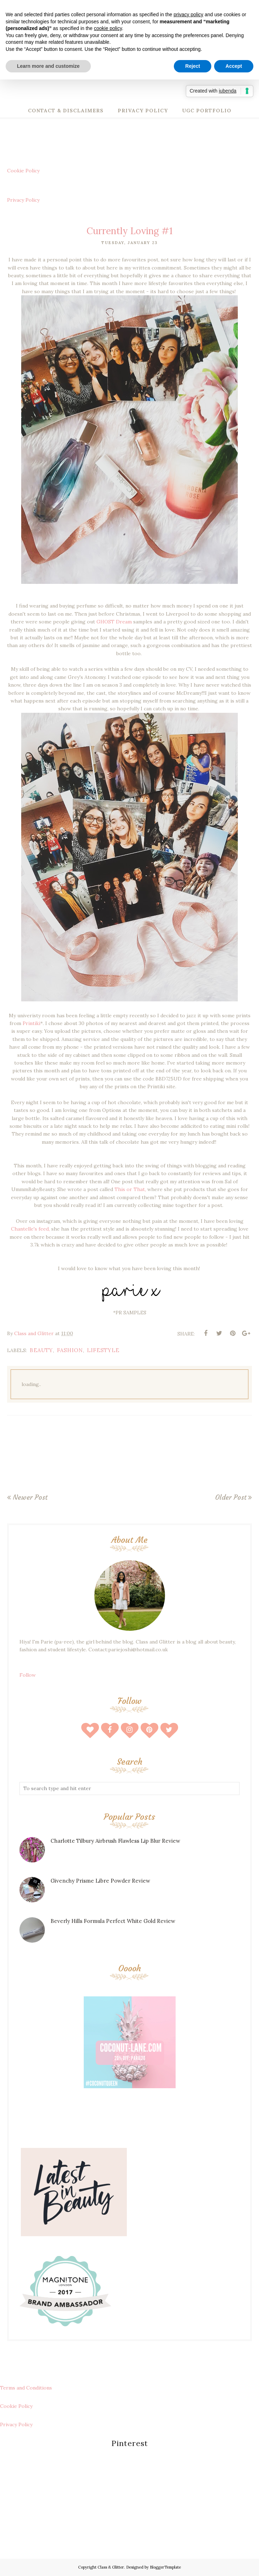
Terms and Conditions (26, 2388)
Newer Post (30, 1497)
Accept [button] (233, 66)
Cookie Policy (23, 170)
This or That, (130, 1189)
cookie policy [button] (108, 28)
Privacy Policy (23, 200)
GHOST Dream (114, 621)
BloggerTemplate (165, 2567)
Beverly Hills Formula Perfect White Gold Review (113, 1921)
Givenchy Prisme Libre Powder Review (100, 1880)
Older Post (230, 1497)
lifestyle (103, 1350)
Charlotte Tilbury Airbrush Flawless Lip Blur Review (115, 1840)
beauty (41, 1350)
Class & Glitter (111, 2567)
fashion (70, 1350)
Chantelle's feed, (31, 1229)
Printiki (31, 1023)
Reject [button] (192, 66)
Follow (27, 1675)
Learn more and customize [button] (48, 66)
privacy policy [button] (188, 14)
